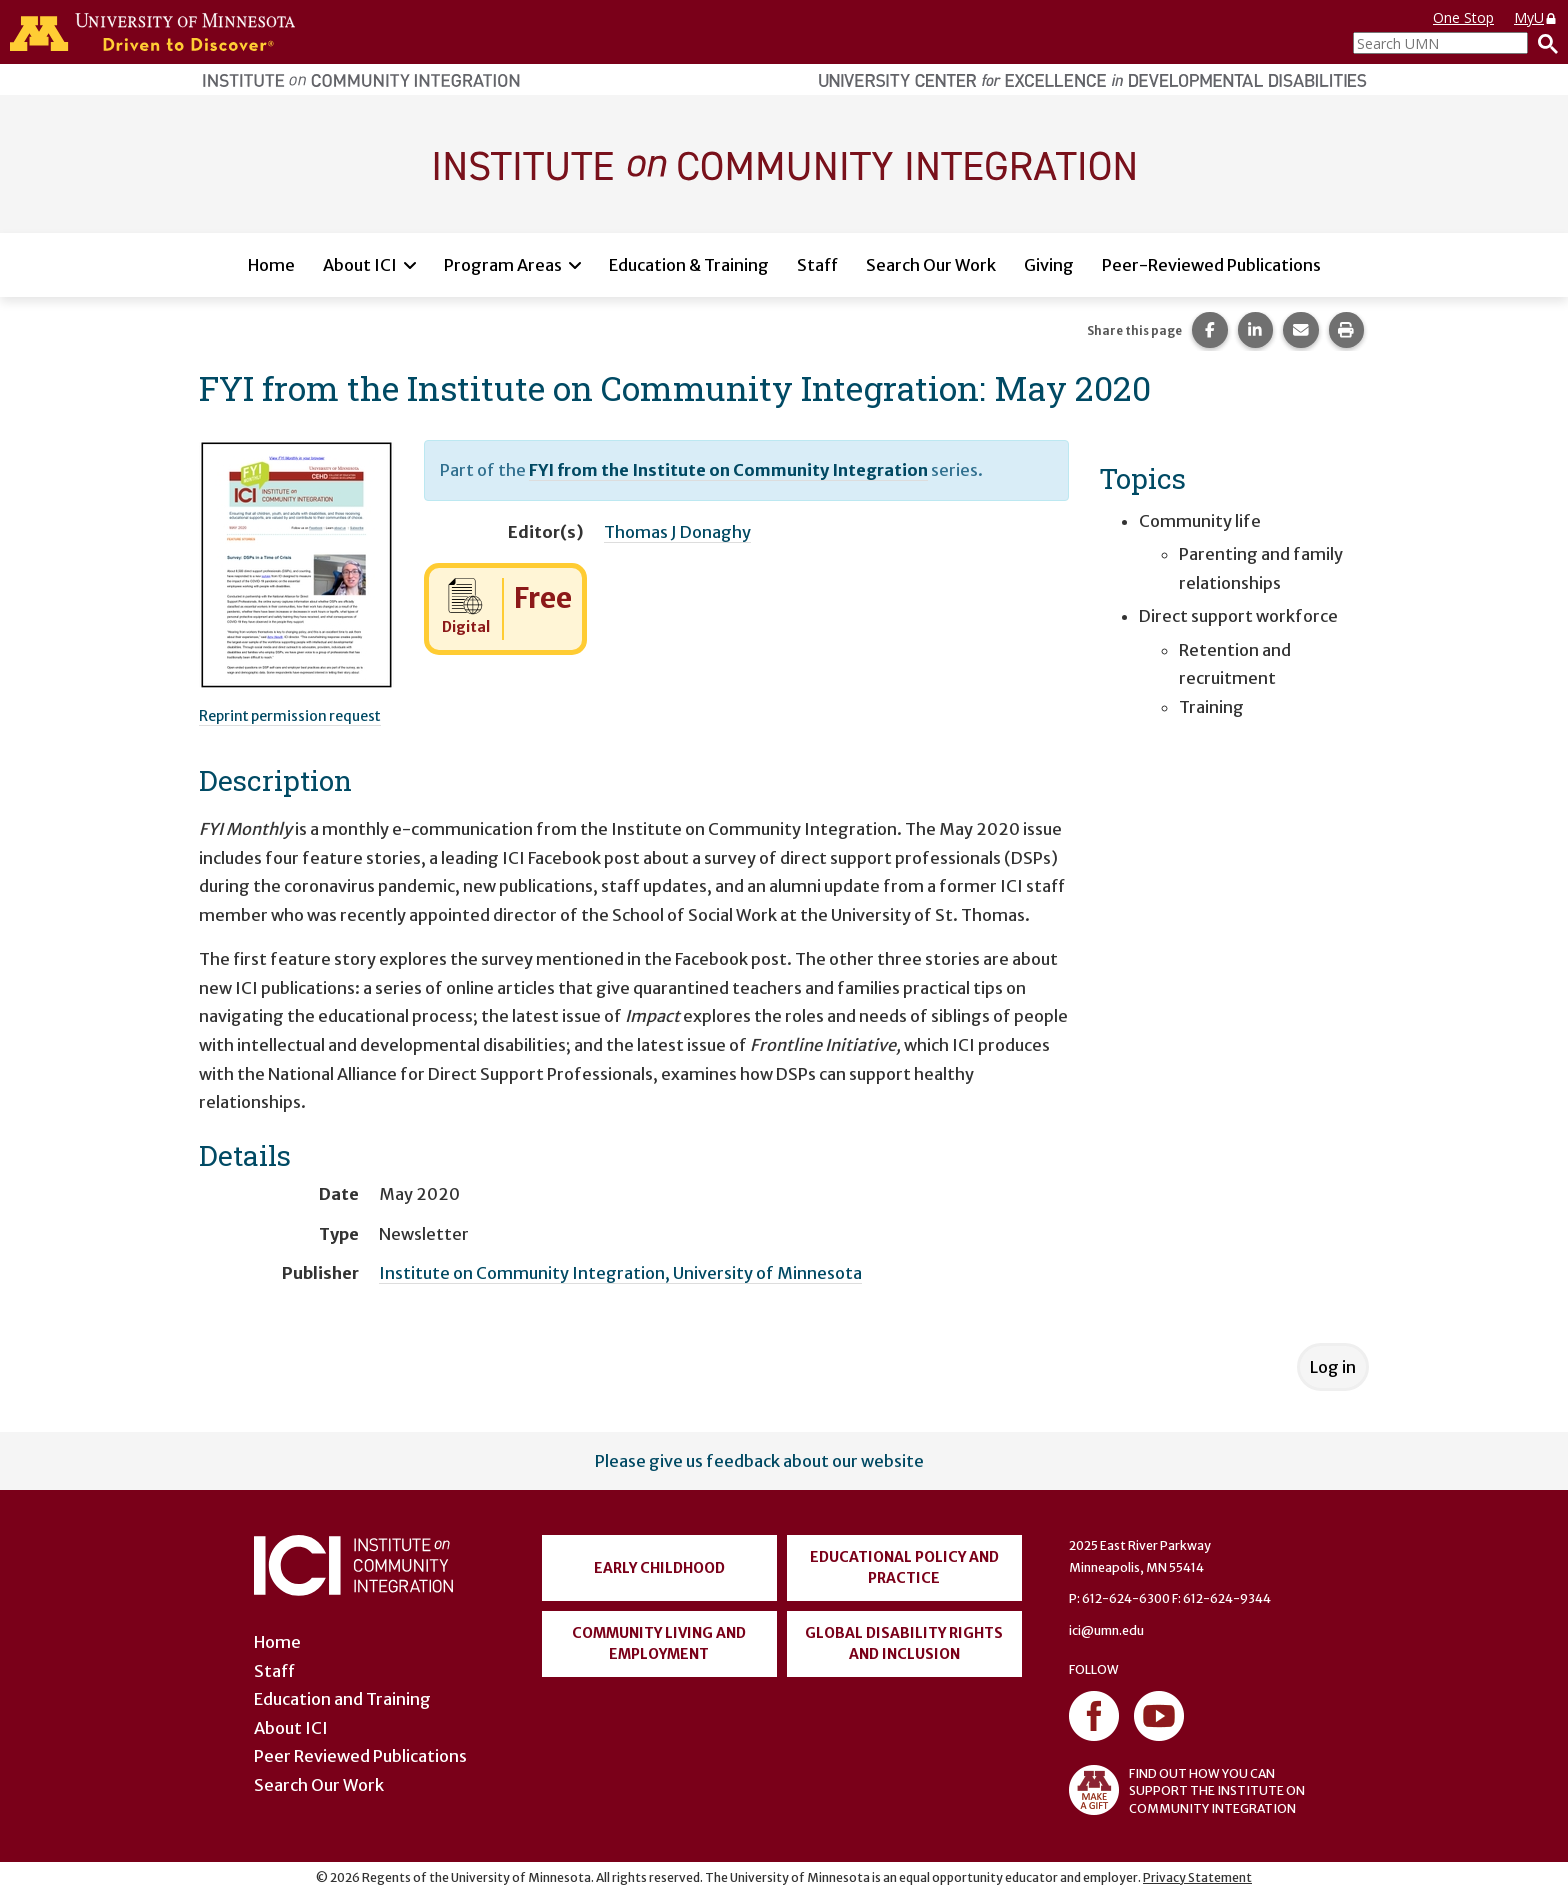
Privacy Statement (1197, 1877)
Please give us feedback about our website (759, 1461)
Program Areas (503, 265)
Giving (1049, 265)
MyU (1536, 17)
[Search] (1543, 43)
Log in (1333, 1367)
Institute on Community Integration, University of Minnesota (620, 1273)
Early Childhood (659, 1568)
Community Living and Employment (659, 1643)
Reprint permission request (290, 716)
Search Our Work (931, 265)
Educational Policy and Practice (904, 1567)
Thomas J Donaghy (677, 532)
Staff (817, 265)
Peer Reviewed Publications (360, 1756)
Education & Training (689, 265)
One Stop (1463, 17)
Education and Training (342, 1699)
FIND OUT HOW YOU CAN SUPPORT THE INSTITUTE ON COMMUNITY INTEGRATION (1187, 1790)
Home (271, 265)
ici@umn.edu (1106, 1630)
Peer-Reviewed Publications (1211, 265)
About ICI (360, 265)
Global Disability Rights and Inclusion (904, 1643)
